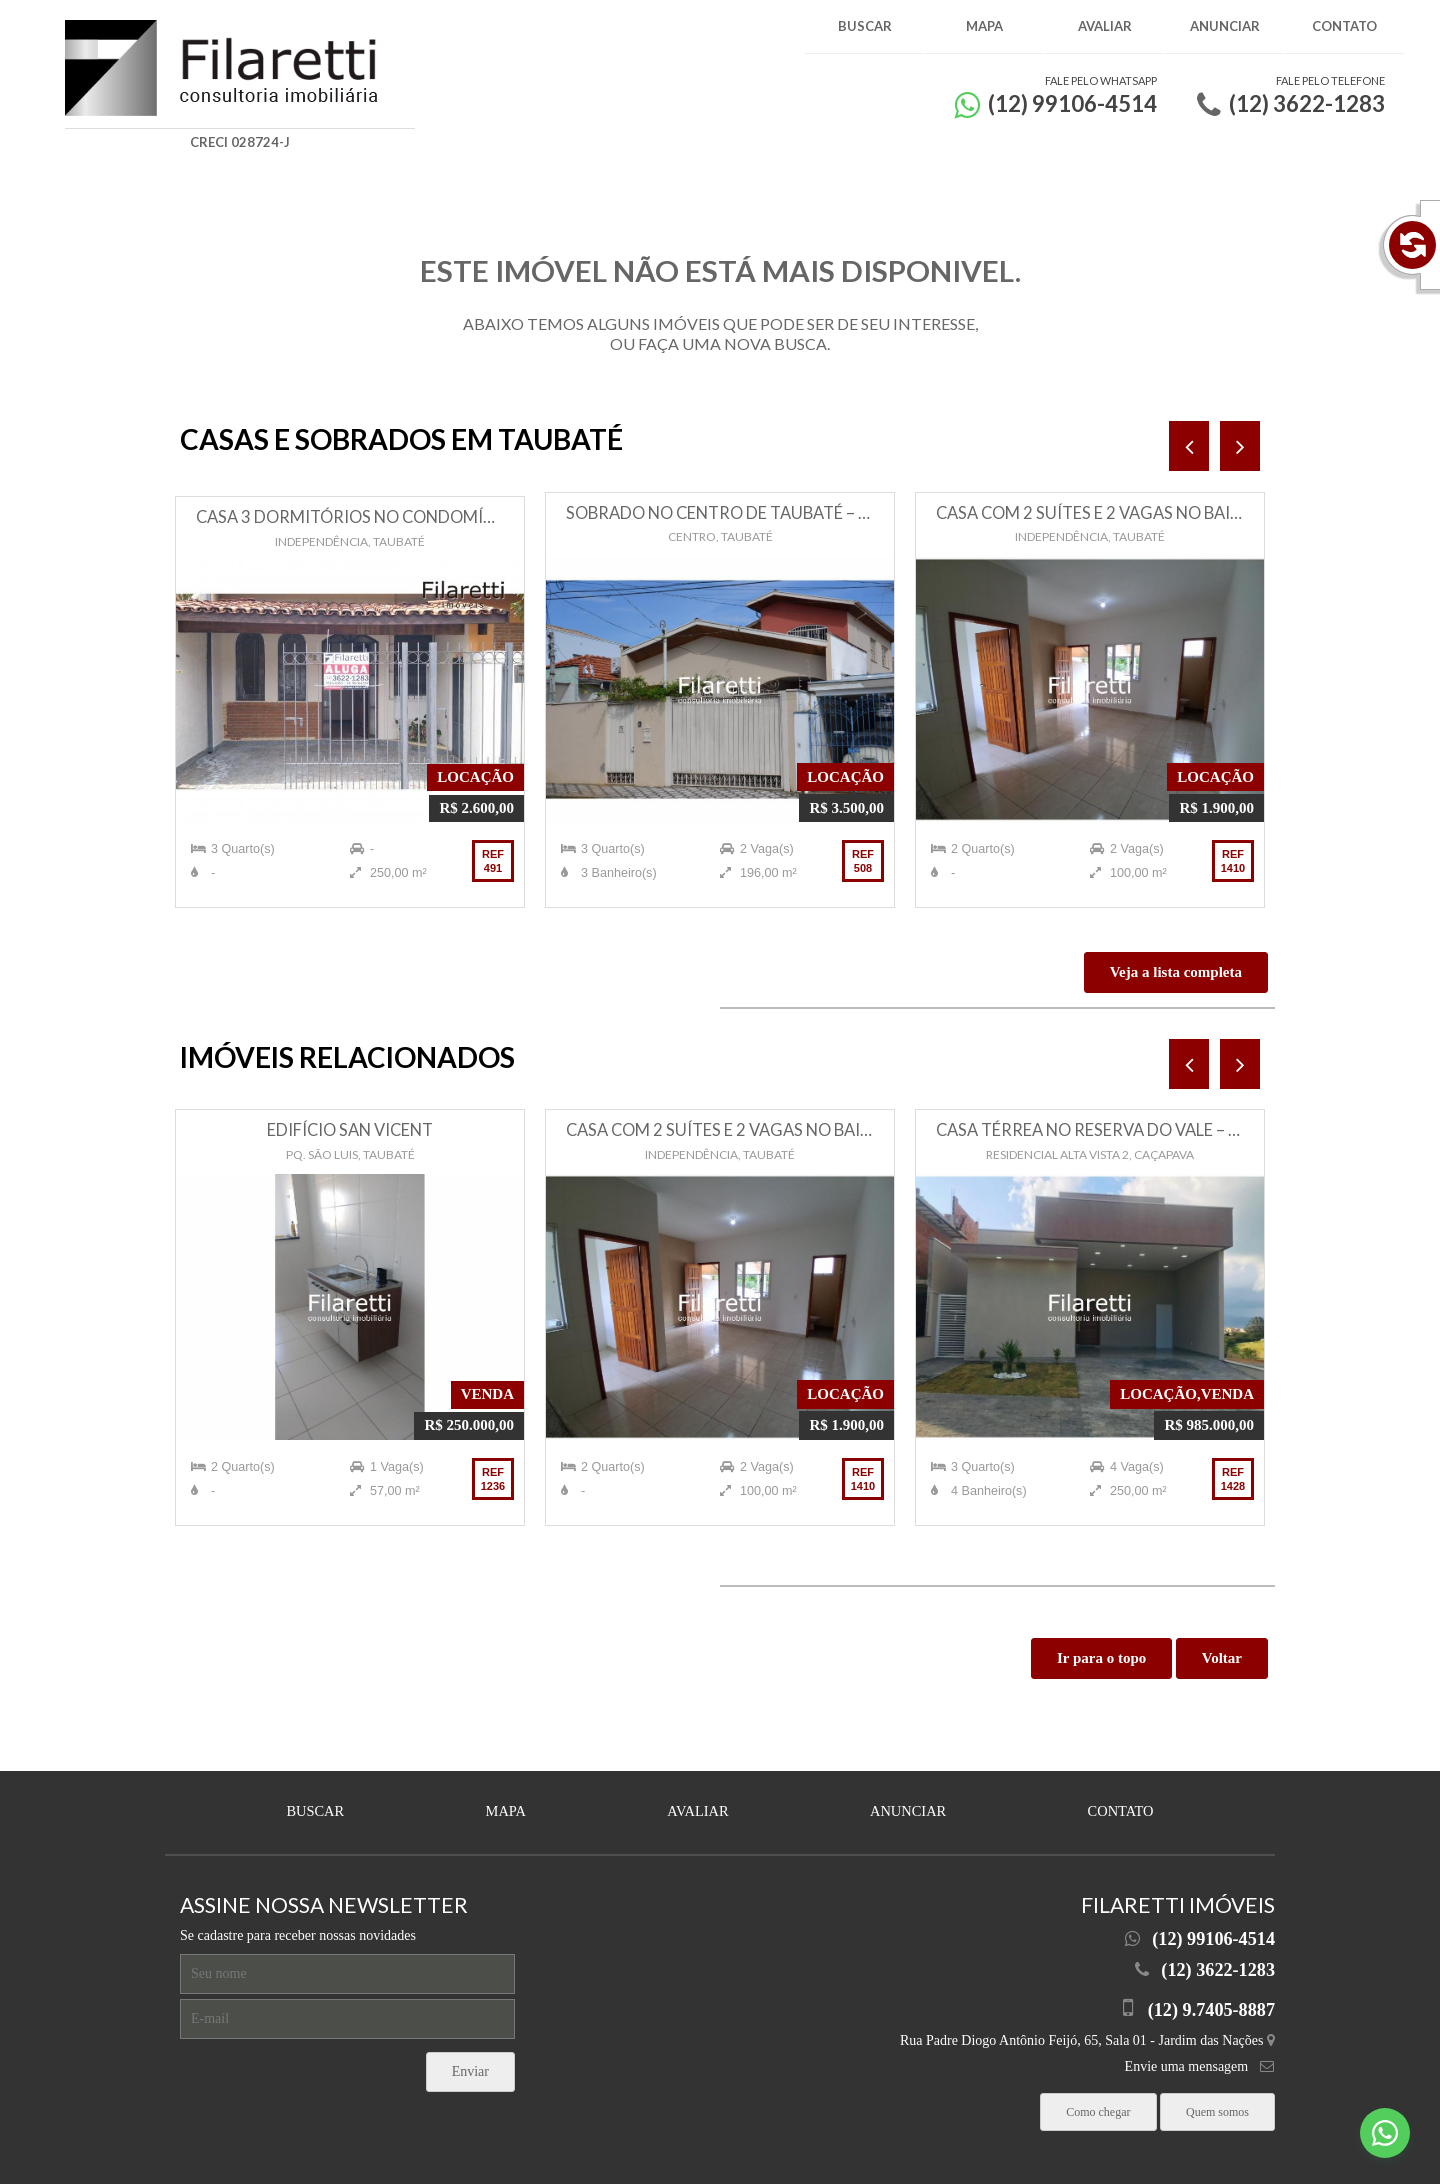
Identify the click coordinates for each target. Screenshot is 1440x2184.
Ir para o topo (1101, 1658)
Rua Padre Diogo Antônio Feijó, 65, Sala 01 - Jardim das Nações (1087, 2034)
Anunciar (1225, 26)
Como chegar (1098, 2103)
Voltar (1222, 1658)
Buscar (865, 26)
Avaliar (1105, 26)
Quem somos (1217, 2103)
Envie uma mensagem (1187, 2059)
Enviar (470, 2067)
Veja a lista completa (1176, 972)
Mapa (984, 26)
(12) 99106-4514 (1213, 1936)
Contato (1344, 26)
